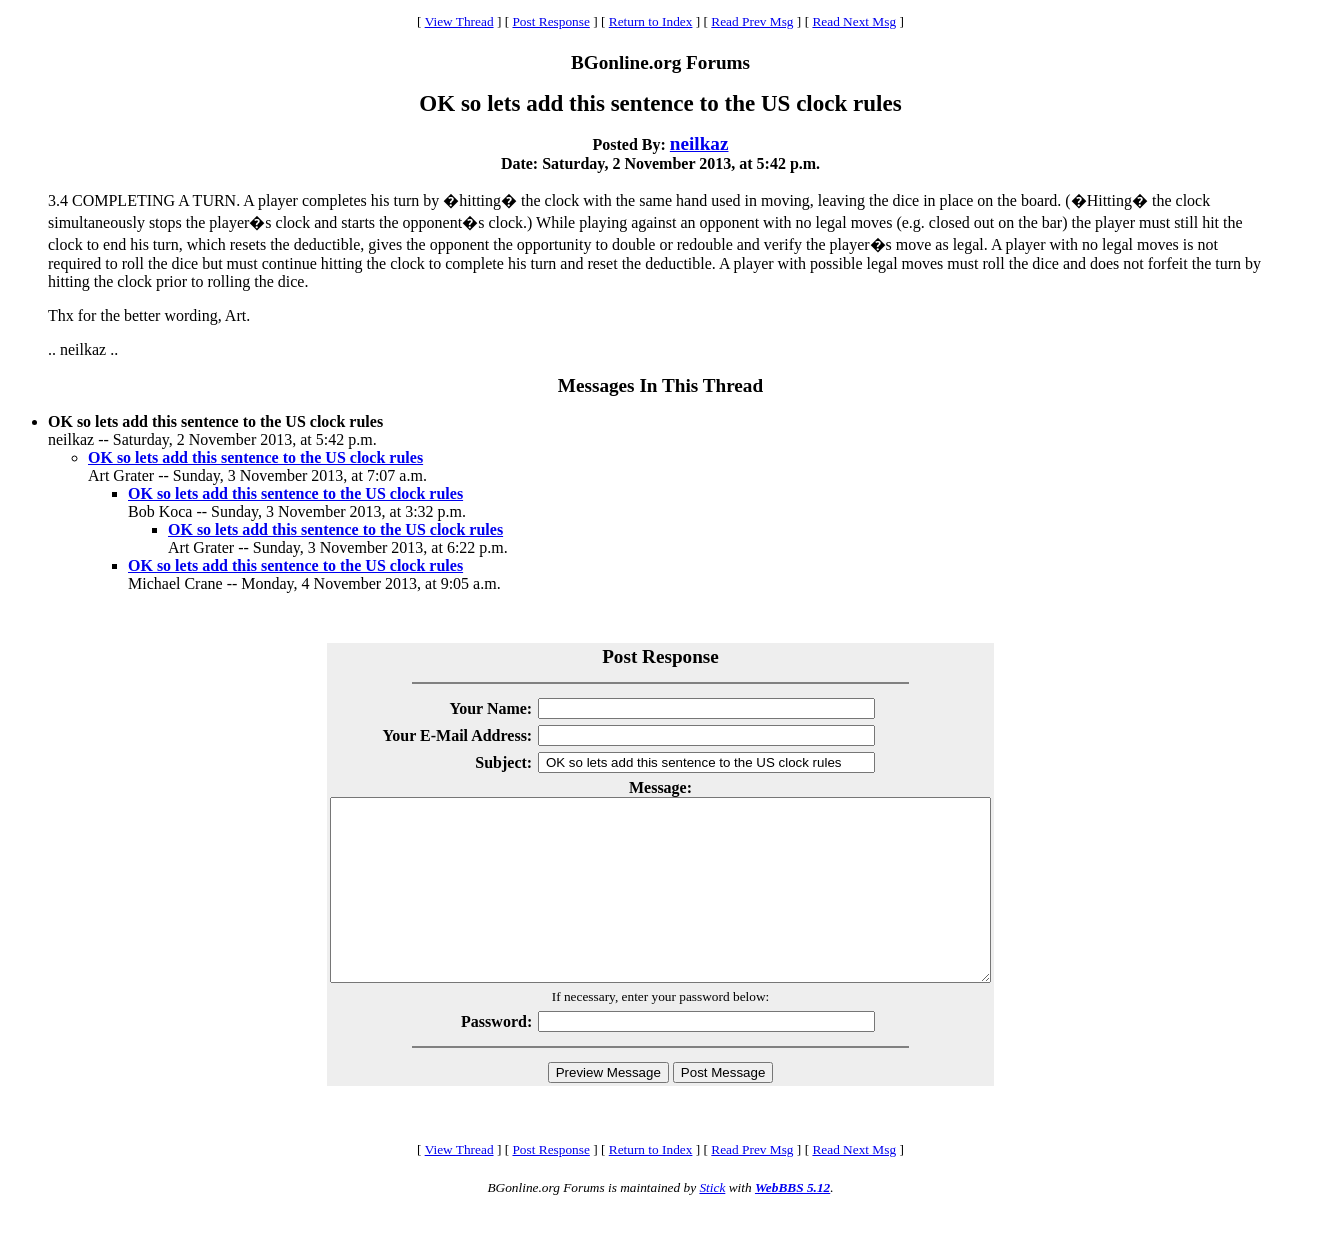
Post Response (550, 21)
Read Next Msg (854, 21)
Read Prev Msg (752, 21)
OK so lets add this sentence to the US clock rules (255, 457)
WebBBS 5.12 (792, 1223)
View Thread (459, 21)
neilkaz (699, 143)
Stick (712, 1223)
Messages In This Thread (660, 385)
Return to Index (651, 21)
